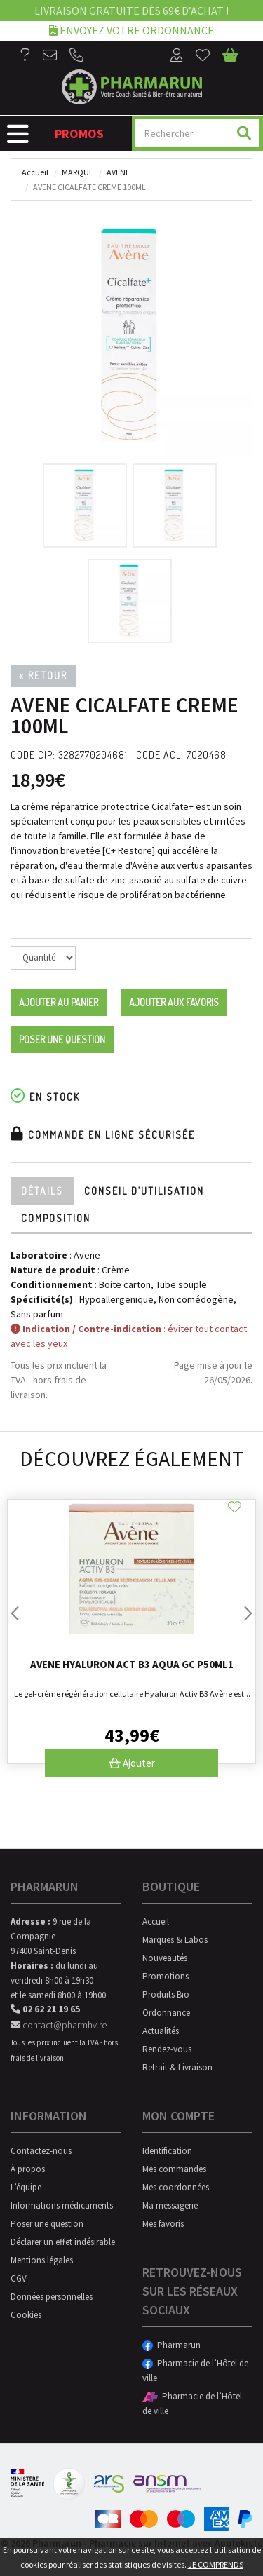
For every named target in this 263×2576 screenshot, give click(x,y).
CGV (19, 2278)
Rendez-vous (166, 2049)
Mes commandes (174, 2169)
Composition (55, 1218)
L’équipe (26, 2187)
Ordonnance (166, 2013)
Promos (79, 134)
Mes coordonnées (175, 2187)
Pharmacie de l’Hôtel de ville (195, 2370)
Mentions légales (42, 2260)
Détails (42, 1191)
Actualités (160, 2031)
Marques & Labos (175, 1940)
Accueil (35, 172)
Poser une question (62, 1039)
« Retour (43, 676)
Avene (118, 172)
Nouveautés (164, 1958)
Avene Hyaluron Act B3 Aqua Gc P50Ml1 (132, 1664)
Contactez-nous (41, 2151)
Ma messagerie (170, 2205)
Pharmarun (171, 2345)
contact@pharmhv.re (59, 2025)
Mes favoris (163, 2224)
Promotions (165, 1976)
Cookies (26, 2315)
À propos (28, 2169)
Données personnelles (52, 2297)
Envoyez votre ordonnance (131, 29)
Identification (167, 2151)
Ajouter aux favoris (174, 1002)
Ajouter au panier (58, 1002)
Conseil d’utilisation (144, 1191)
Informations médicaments (62, 2205)
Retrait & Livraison (177, 2067)
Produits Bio (165, 1994)
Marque (77, 172)
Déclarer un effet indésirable (63, 2242)
